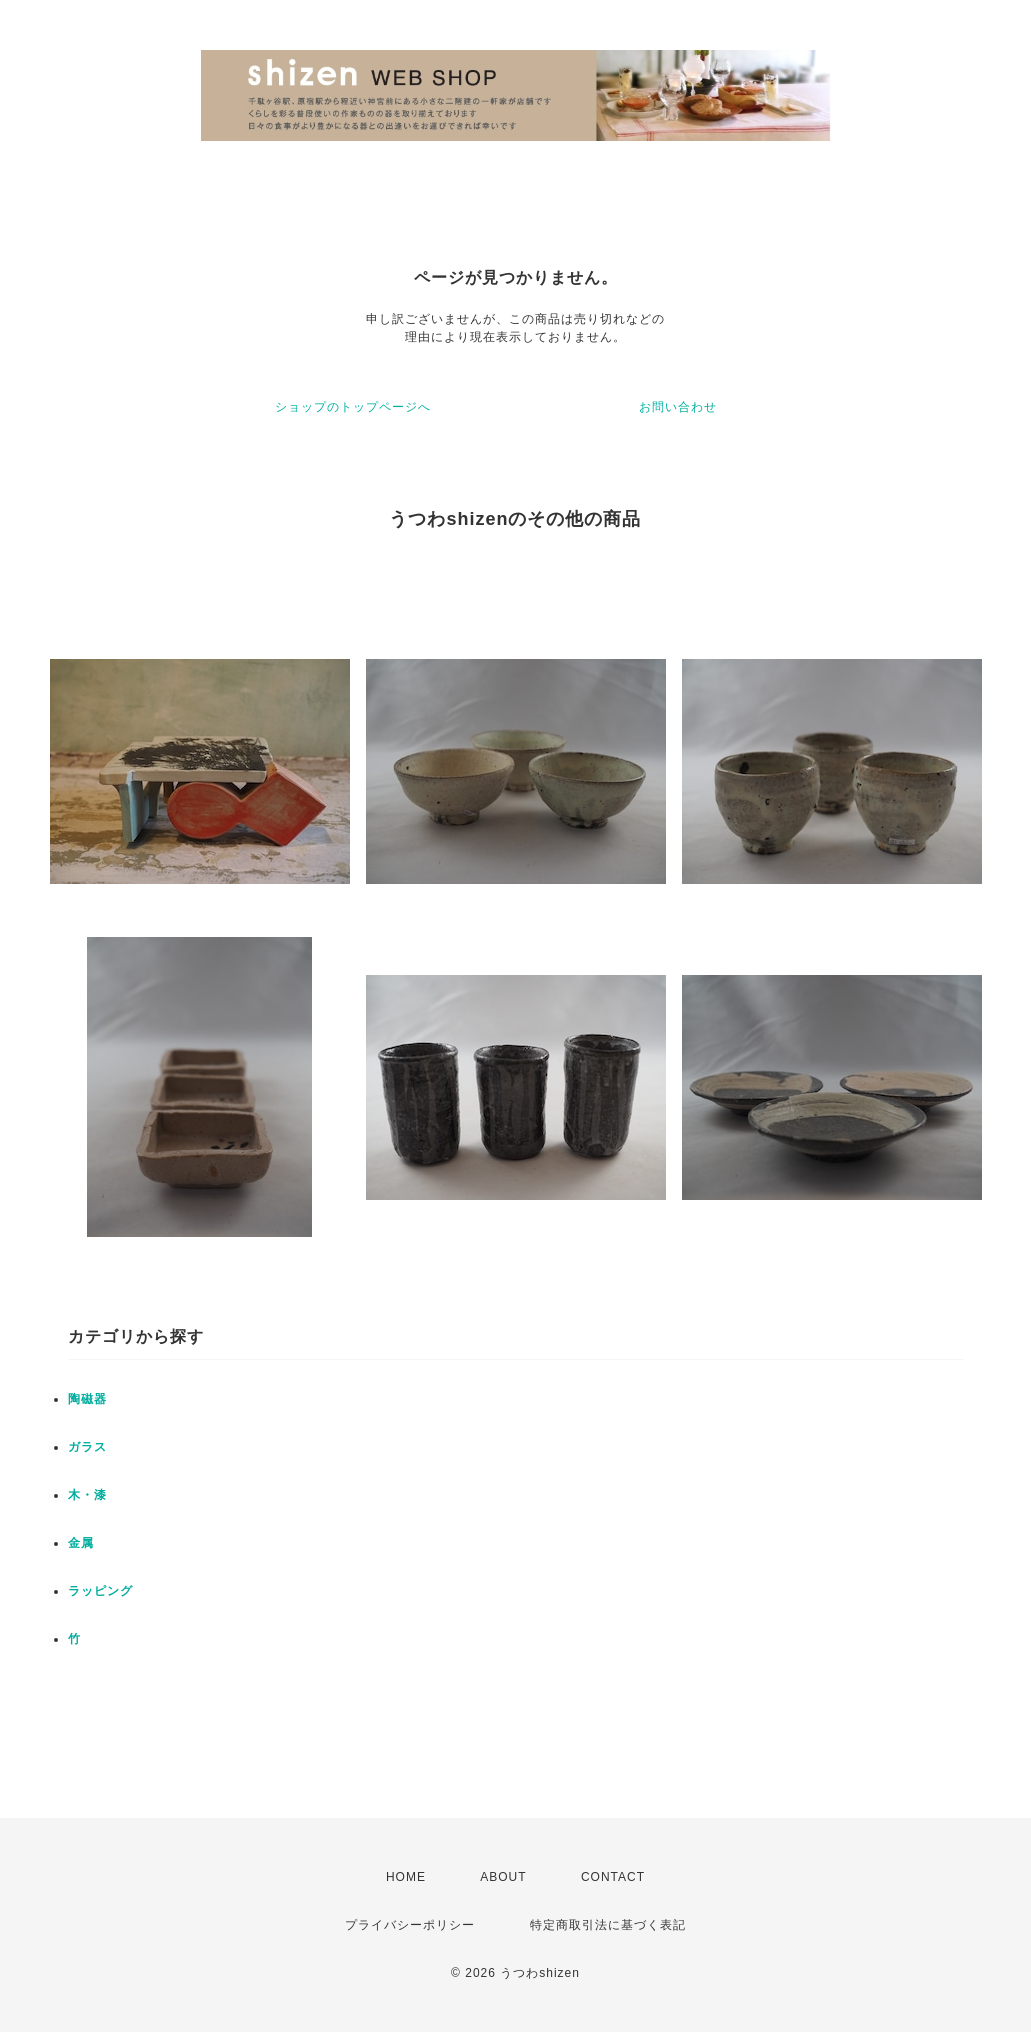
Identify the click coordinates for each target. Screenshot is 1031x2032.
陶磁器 (87, 1399)
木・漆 (87, 1495)
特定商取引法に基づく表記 (608, 1925)
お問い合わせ (678, 407)
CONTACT (613, 1877)
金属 (81, 1543)
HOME (406, 1877)
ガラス (87, 1447)
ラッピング (100, 1591)
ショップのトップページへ (353, 407)
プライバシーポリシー (410, 1925)
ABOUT (503, 1877)
